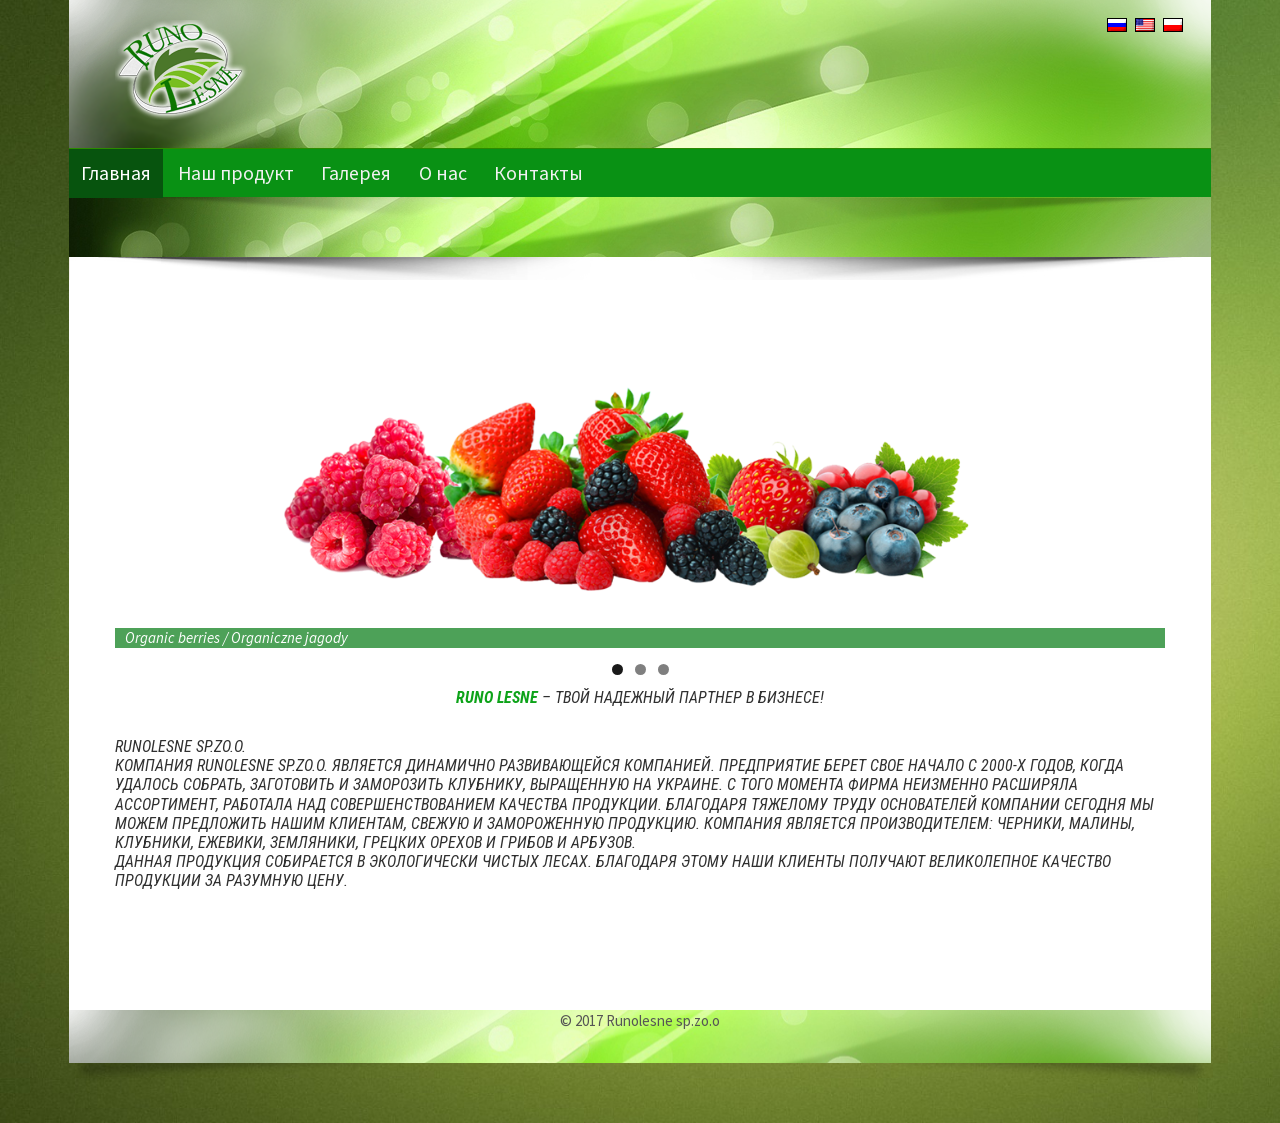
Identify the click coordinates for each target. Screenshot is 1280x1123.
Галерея (359, 172)
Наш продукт (237, 172)
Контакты (542, 172)
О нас (446, 172)
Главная (116, 172)
